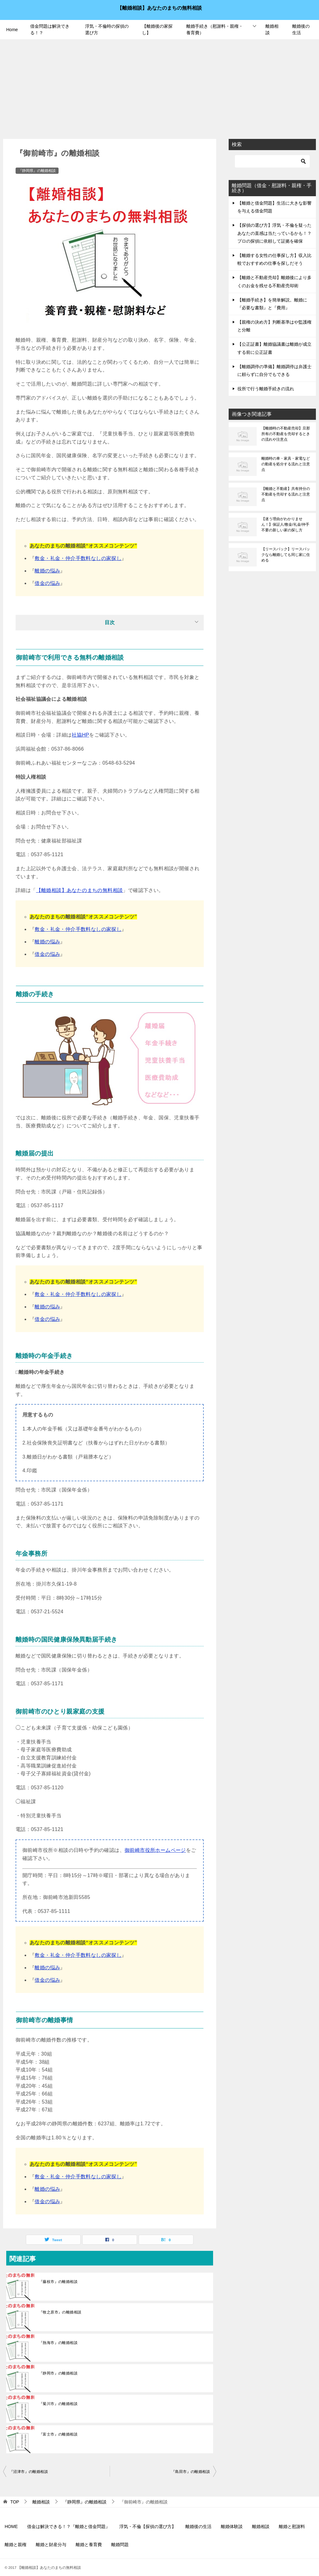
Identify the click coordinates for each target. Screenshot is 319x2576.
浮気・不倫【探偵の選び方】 (147, 2526)
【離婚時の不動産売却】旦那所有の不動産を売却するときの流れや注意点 (285, 434)
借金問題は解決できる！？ (49, 29)
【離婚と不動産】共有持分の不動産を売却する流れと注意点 (285, 494)
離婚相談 (272, 29)
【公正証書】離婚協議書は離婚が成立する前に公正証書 (274, 348)
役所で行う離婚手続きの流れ (265, 388)
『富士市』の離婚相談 (58, 2434)
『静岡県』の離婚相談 (37, 170)
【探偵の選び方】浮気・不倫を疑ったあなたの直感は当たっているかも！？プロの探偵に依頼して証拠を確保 (274, 233)
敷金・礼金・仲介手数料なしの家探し (78, 558)
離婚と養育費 (89, 2544)
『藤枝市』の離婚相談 (58, 2281)
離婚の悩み (47, 570)
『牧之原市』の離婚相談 (60, 2312)
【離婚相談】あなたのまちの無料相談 (159, 7)
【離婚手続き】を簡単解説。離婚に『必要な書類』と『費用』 (272, 303)
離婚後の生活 (301, 29)
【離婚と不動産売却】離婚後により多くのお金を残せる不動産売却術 (274, 281)
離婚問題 (120, 2544)
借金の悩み (47, 583)
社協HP (80, 735)
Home (12, 29)
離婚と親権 (15, 2544)
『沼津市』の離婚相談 (28, 2471)
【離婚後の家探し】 (157, 29)
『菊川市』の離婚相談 (58, 2404)
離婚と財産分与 (51, 2544)
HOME (11, 2526)
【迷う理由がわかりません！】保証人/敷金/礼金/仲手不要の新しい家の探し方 (285, 524)
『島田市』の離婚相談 (190, 2471)
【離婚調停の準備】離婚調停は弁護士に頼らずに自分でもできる (274, 370)
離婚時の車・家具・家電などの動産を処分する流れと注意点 (285, 464)
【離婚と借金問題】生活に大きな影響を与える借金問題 (274, 207)
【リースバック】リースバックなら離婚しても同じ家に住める (285, 554)
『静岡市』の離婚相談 (58, 2373)
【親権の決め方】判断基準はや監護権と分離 (274, 326)
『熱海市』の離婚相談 (58, 2343)
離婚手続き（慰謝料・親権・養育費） (214, 29)
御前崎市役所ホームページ (155, 1850)
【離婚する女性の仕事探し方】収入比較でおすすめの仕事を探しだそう (274, 259)
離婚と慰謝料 (292, 2526)
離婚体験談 (232, 2526)
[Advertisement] (159, 86)
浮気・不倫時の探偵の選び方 (107, 29)
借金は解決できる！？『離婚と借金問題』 (68, 2526)
